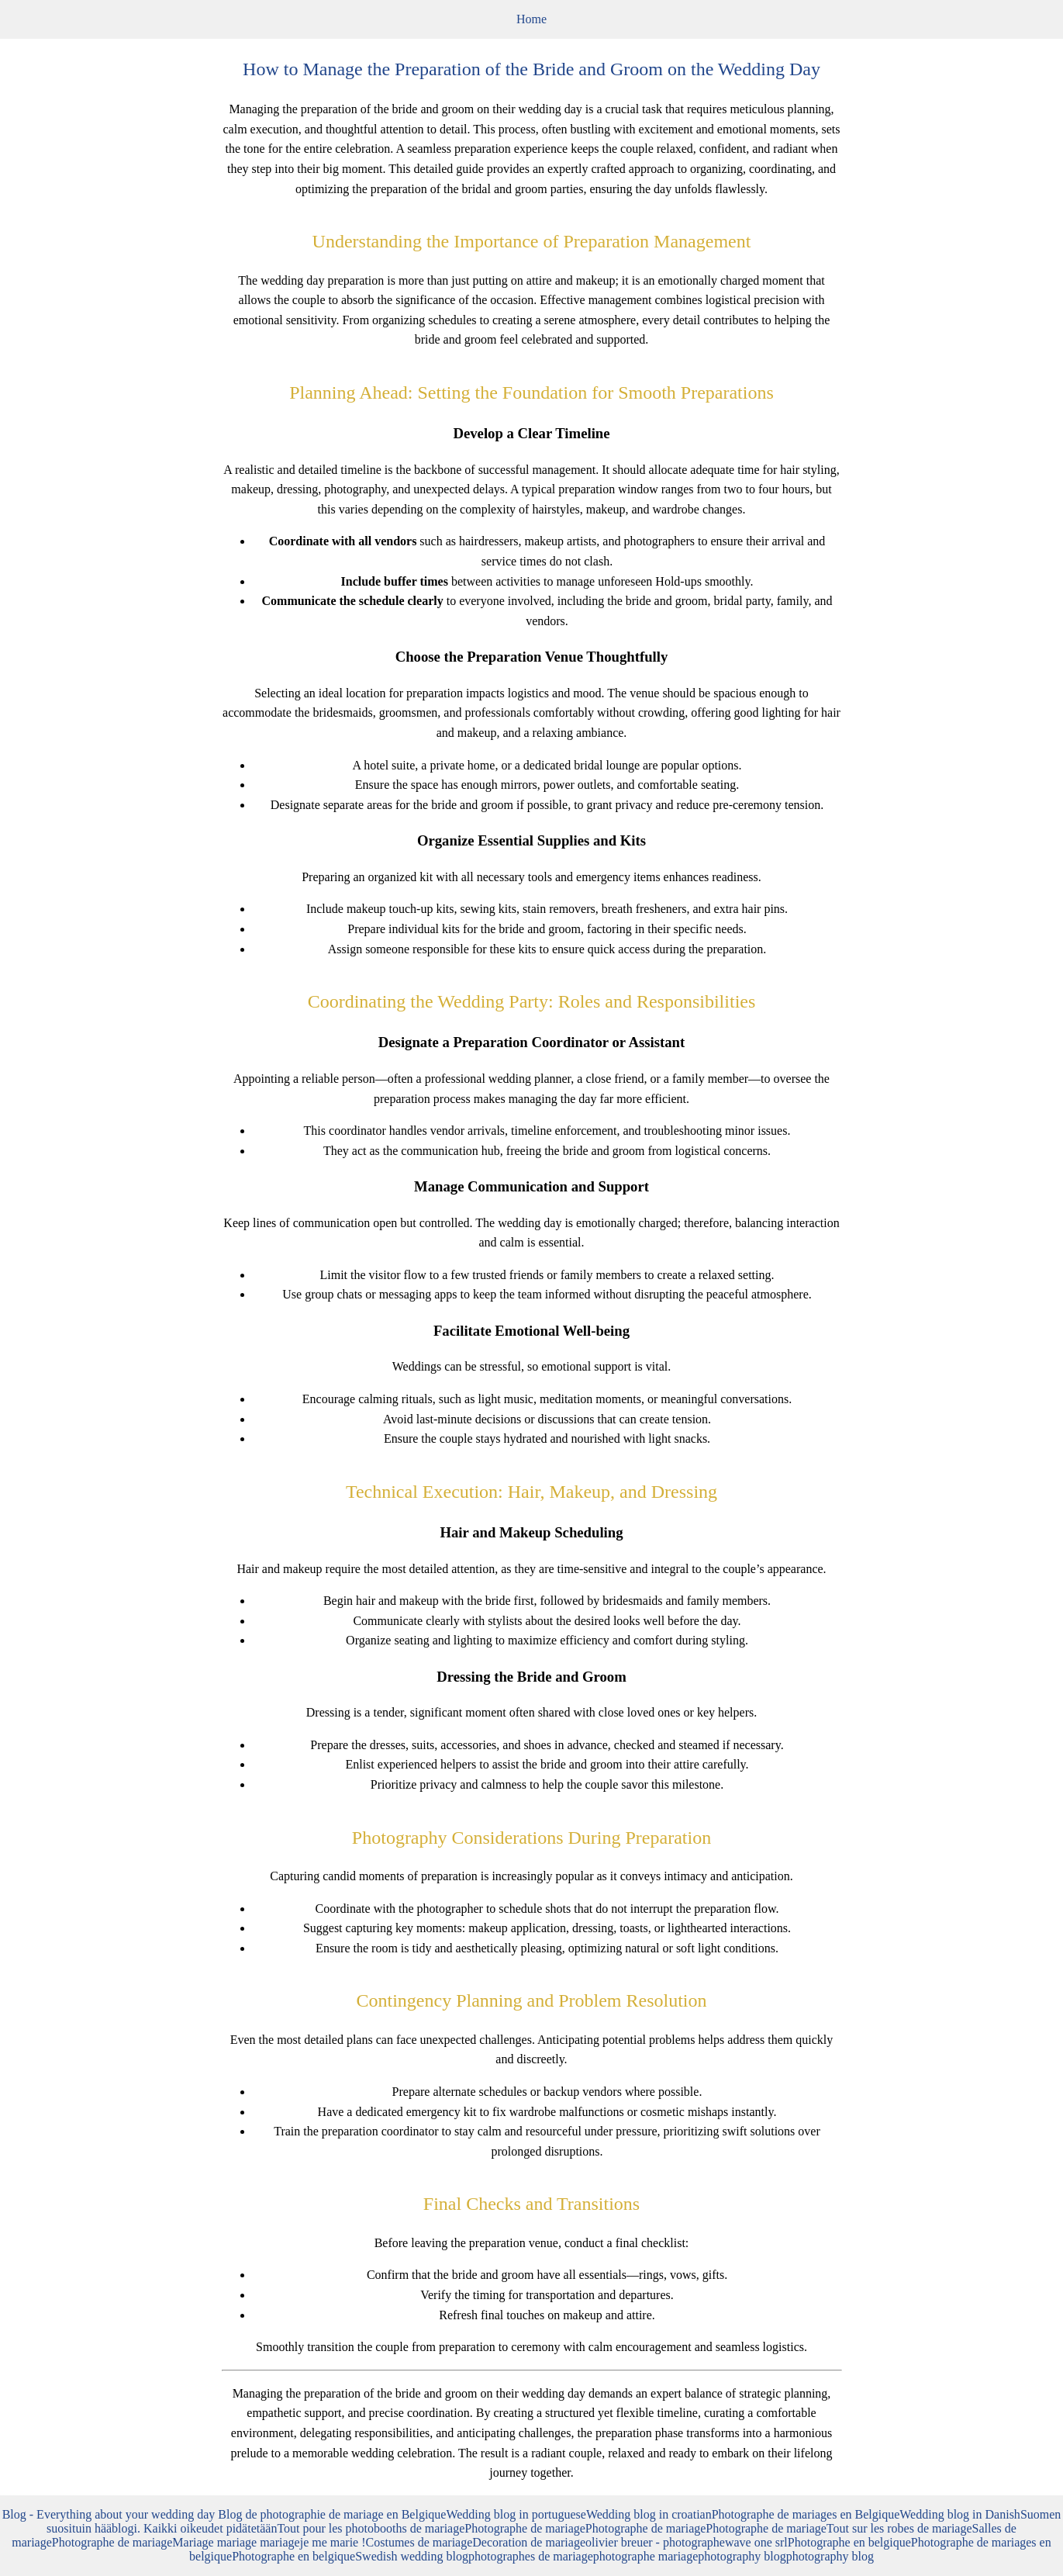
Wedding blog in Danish (959, 2514)
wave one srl (756, 2542)
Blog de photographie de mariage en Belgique (332, 2514)
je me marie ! (333, 2542)
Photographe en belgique (849, 2542)
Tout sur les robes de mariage (899, 2528)
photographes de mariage (530, 2556)
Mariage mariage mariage (235, 2542)
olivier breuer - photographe (655, 2542)
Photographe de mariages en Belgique (806, 2514)
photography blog (741, 2556)
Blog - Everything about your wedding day (110, 2514)
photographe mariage (646, 2556)
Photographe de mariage (524, 2528)
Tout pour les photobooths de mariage (370, 2528)
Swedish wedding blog (411, 2556)
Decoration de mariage (528, 2542)
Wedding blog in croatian (649, 2514)
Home (531, 19)
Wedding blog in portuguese (515, 2514)
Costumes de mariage (419, 2542)
